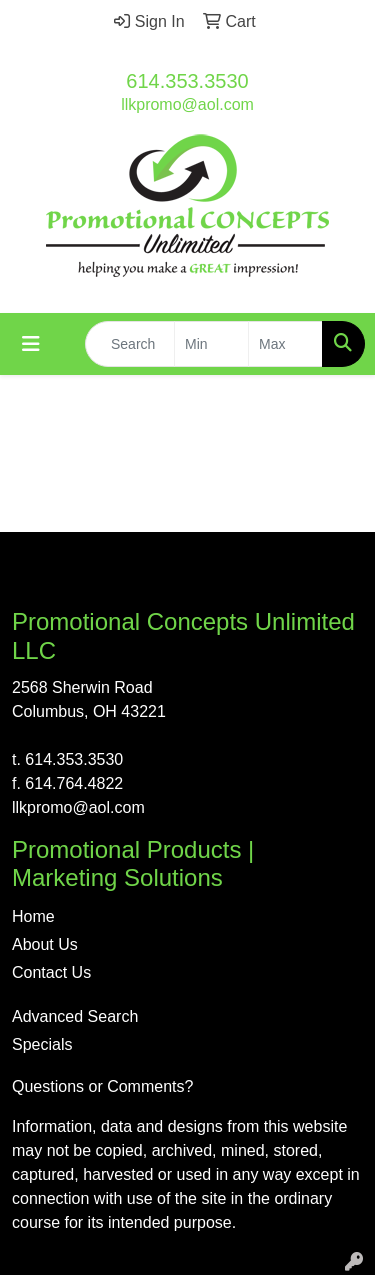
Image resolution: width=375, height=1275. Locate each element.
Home (33, 916)
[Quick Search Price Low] (211, 344)
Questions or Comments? (102, 1086)
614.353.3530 (187, 81)
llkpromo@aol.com (187, 104)
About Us (45, 944)
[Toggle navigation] (31, 344)
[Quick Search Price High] (285, 344)
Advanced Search (75, 1016)
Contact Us (51, 972)
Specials (42, 1044)
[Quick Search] (130, 344)
